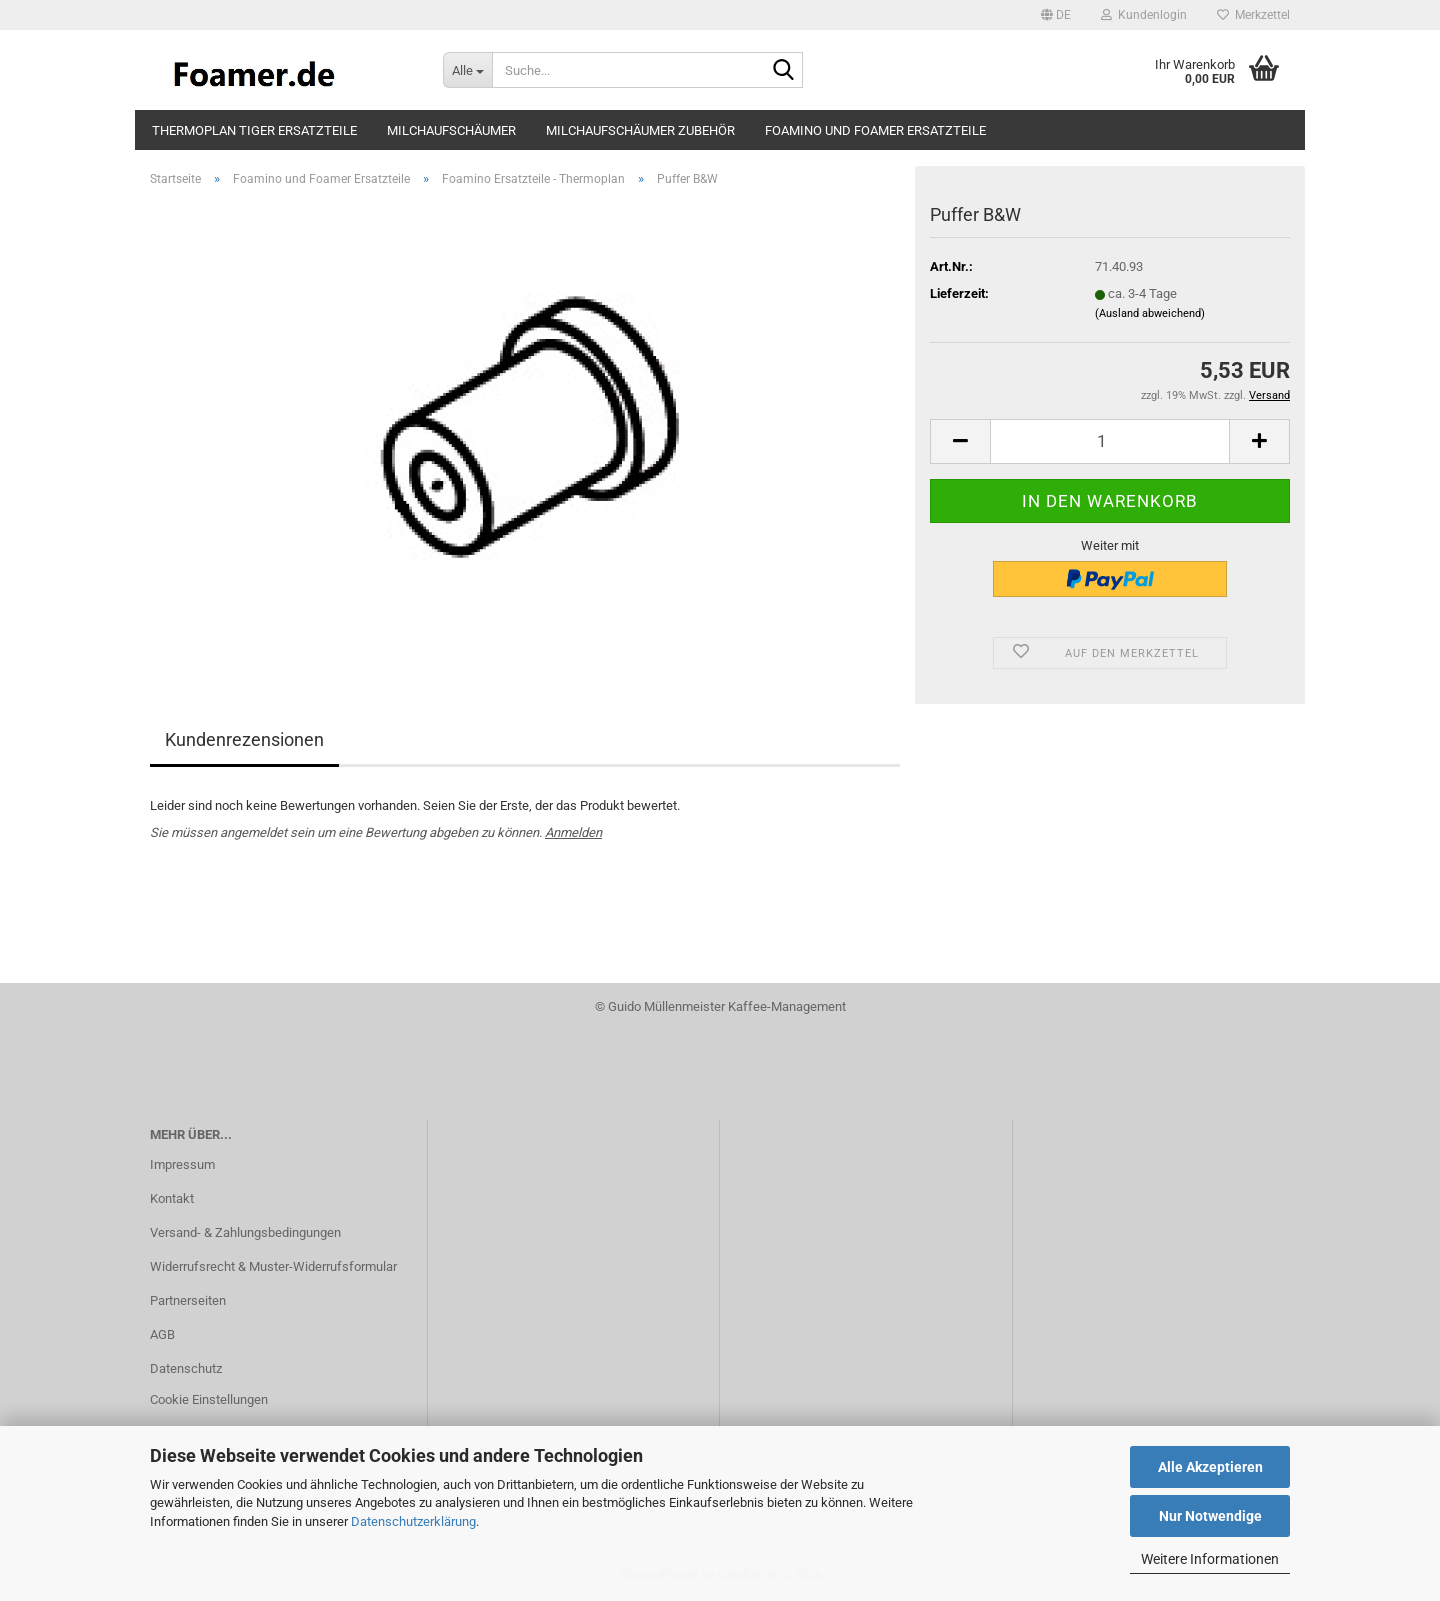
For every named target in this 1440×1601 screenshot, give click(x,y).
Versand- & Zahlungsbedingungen (245, 1232)
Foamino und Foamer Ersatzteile (875, 130)
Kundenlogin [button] (1144, 15)
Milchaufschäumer (451, 130)
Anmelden (573, 832)
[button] (1056, 15)
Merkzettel (1253, 15)
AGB (162, 1334)
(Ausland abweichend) (1150, 313)
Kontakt (172, 1198)
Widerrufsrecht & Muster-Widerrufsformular (273, 1266)
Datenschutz (186, 1368)
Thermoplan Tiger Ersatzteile (254, 130)
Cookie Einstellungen (209, 1399)
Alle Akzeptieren (1210, 1467)
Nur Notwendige (1210, 1516)
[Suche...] (467, 70)
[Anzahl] (1110, 441)
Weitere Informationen (1210, 1559)
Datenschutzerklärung (413, 1521)
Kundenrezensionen (244, 739)
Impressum (182, 1164)
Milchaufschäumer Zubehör (640, 130)
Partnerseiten (188, 1300)
